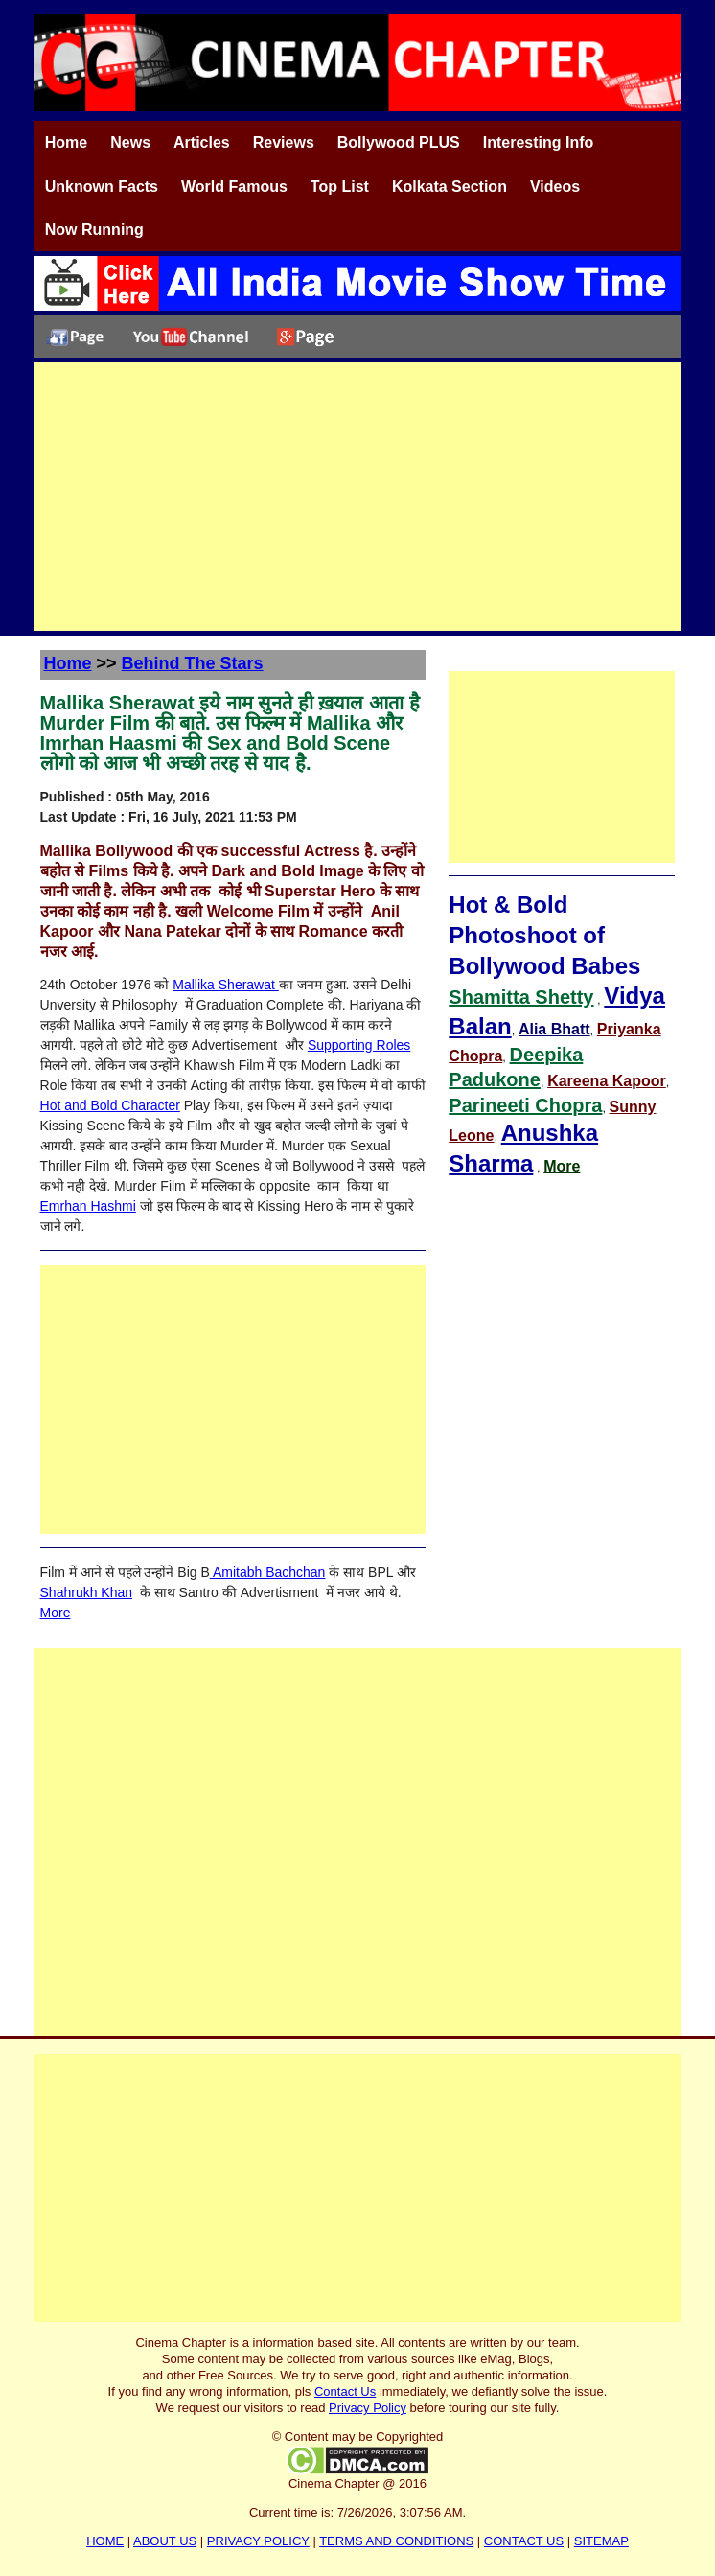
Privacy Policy (367, 2408)
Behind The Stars (193, 663)
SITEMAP (601, 2541)
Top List (340, 186)
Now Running (94, 229)
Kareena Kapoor (606, 1081)
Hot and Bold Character (110, 1105)
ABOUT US (164, 2541)
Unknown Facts (101, 186)
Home (66, 142)
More (55, 1612)
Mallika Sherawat (226, 984)
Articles (201, 142)
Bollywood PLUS (398, 142)
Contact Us (345, 2391)
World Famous (234, 186)
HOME (105, 2541)
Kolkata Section (449, 186)
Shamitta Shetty (521, 997)
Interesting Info (538, 142)
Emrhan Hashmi (88, 1206)
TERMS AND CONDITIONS (396, 2541)
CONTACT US (524, 2541)
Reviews (283, 142)
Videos (555, 186)
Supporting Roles (359, 1045)
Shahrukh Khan (86, 1592)
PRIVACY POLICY (258, 2541)
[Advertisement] (357, 496)
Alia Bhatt (554, 1029)
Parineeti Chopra (525, 1105)
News (130, 142)
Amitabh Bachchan (268, 1572)
